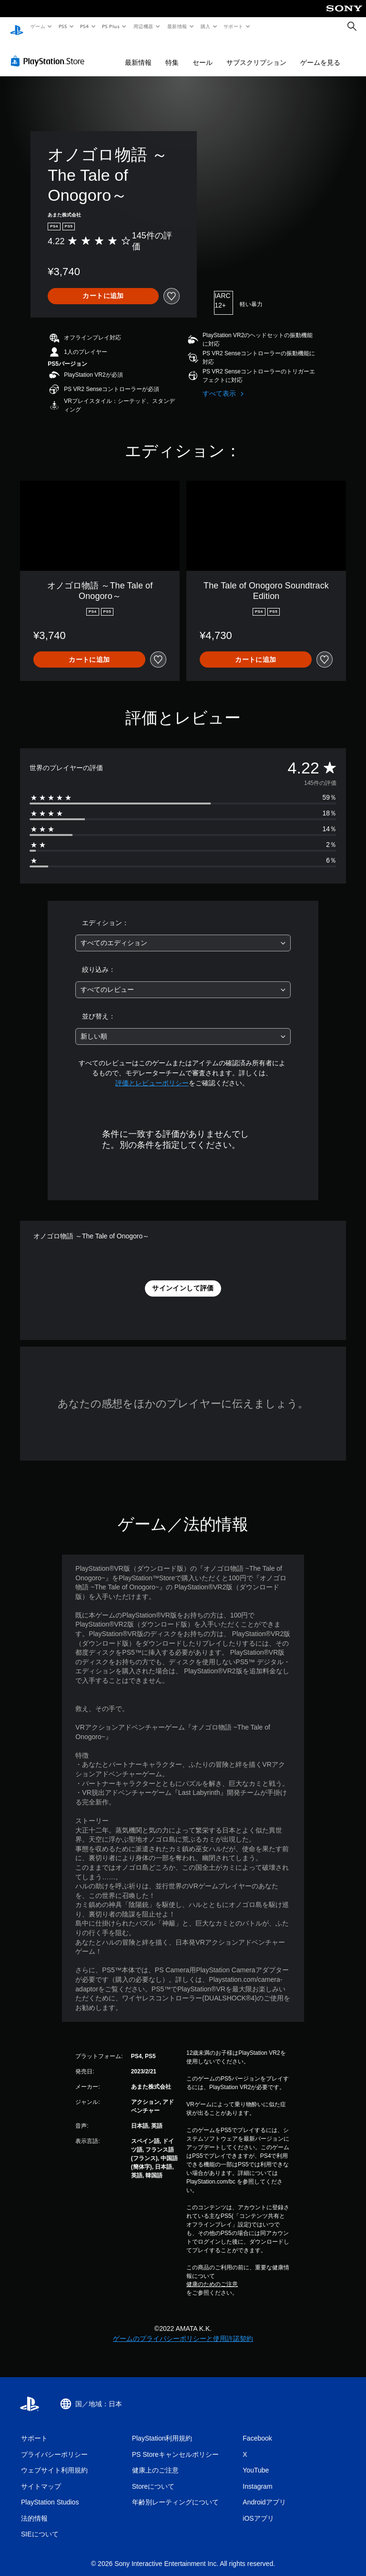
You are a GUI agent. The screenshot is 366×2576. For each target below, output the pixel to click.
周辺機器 (143, 26)
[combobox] (182, 934)
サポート (234, 26)
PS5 (62, 26)
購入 (206, 26)
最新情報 (177, 26)
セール (203, 53)
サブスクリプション (256, 53)
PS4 (85, 26)
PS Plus (111, 26)
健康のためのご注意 (212, 2275)
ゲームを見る (320, 53)
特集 (172, 53)
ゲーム (37, 26)
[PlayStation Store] (50, 52)
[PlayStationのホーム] (17, 26)
